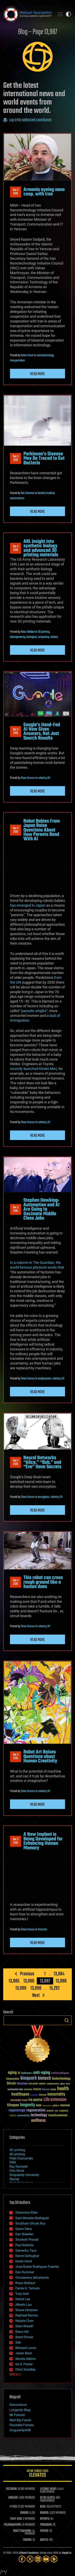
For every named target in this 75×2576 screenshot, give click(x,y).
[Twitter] (30, 2559)
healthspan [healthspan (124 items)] (20, 2094)
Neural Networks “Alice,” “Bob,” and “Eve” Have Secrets (42, 1462)
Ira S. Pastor (24, 2364)
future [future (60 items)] (37, 2089)
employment (44, 1378)
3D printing (43, 631)
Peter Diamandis (21, 2158)
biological (32, 637)
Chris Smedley (25, 2369)
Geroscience (18, 2405)
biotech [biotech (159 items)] (44, 2078)
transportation (17, 360)
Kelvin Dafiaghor (27, 2256)
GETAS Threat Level (37, 2474)
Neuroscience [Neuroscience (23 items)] (47, 2106)
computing (43, 637)
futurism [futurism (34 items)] (46, 2089)
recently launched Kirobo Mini (33, 1069)
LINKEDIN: (13, 2497)
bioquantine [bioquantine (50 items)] (12, 2078)
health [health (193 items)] (63, 2089)
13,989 (20, 1988)
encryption (43, 1497)
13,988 (61, 1980)
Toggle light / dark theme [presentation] (68, 14)
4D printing (17, 2154)
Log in (13, 120)
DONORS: (24, 2512)
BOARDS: (44, 2512)
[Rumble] (54, 2559)
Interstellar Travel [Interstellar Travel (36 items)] (18, 2100)
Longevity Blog (19, 2410)
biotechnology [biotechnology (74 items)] (61, 2079)
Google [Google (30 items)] (53, 2089)
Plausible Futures (21, 2425)
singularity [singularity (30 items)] (63, 2111)
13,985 (14, 1980)
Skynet (14, 2179)
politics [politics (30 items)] (56, 2106)
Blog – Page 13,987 (37, 32)
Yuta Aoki (22, 2294)
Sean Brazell (24, 2326)
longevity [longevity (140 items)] (27, 2105)
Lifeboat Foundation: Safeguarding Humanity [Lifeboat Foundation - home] (27, 14)
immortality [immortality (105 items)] (56, 2094)
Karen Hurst (27, 355)
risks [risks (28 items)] (56, 2111)
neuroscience (17, 498)
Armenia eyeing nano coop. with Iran (44, 192)
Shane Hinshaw (26, 2310)
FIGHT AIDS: (16, 2518)
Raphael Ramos (26, 2315)
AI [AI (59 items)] (19, 2073)
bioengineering (17, 637)
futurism (42, 1929)
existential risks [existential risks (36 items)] (15, 2089)
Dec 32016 (15, 191)
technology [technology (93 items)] (39, 2115)
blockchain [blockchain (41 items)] (22, 2083)
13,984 (59, 1973)
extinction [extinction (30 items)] (28, 2089)
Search (66, 2020)
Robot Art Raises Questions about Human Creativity (40, 1756)
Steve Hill (22, 2332)
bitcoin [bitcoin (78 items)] (11, 2083)
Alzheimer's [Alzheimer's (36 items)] (26, 2073)
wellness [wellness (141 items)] (38, 2120)
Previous (27, 1973)
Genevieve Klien (26, 2212)
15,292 (54, 1988)
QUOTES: (44, 2540)
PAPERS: (44, 2531)
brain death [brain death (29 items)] (33, 2084)
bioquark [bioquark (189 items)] (28, 2078)
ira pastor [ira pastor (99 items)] (35, 2100)
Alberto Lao (23, 2305)
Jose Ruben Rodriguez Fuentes (37, 2267)
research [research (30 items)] (50, 2111)
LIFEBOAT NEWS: (48, 2489)
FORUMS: (27, 2540)
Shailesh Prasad (26, 2239)
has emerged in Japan (27, 905)
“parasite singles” (34, 1011)
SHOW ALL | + (15, 2374)
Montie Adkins (25, 2359)
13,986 (28, 1980)
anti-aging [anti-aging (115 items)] (41, 2072)
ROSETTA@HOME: (22, 2531)
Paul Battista (24, 2245)
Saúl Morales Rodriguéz (32, 2218)
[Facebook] (22, 2559)
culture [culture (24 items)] (62, 2084)
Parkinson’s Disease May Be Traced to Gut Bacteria (44, 458)
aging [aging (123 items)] (12, 2072)
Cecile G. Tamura (27, 2288)
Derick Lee (22, 2299)
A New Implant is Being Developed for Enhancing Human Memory (43, 1841)
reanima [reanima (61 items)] (65, 2105)
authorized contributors (37, 120)
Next (36, 1995)
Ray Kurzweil (18, 2166)
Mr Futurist (17, 2415)
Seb (18, 2342)
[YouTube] (46, 2559)
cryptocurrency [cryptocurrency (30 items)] (53, 2084)
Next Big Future (20, 2420)
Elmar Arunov (28, 778)
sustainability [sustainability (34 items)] (23, 2115)
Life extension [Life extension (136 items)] (55, 2099)
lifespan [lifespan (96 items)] (13, 2105)
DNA (12, 2162)
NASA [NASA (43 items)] (38, 2105)
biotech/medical (46, 493)
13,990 (35, 1988)
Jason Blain (23, 2353)
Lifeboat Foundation (28, 2553)
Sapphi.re (66, 2553)
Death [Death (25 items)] (68, 2084)
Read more (37, 374)
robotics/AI (44, 778)
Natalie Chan (24, 2321)
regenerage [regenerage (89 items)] (17, 2110)
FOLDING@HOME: (13, 2524)
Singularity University (24, 2175)
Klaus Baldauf (28, 631)
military (54, 637)
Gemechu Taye (25, 2250)
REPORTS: (45, 2518)
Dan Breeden (24, 2234)
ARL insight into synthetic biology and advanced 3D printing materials (40, 548)
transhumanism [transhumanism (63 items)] (57, 2115)
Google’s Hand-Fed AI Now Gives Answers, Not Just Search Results (41, 731)
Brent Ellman (24, 2337)
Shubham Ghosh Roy (30, 2223)
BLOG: (43, 2506)
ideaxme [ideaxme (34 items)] (42, 2095)
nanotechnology (45, 355)
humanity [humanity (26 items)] (34, 2095)
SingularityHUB (20, 2430)
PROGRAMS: (46, 2524)
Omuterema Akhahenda (32, 2277)
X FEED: (13, 2506)
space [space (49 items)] (12, 2115)
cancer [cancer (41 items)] (42, 2083)
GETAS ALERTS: (47, 2497)
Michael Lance (25, 2348)
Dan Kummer (27, 493)
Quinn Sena (23, 2229)
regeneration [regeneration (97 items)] (35, 2110)
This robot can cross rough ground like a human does (43, 1582)
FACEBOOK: (11, 2489)
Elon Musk (16, 2171)
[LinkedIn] (38, 2559)
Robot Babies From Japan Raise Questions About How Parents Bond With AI (41, 830)
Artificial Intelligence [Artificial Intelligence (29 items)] (60, 2073)
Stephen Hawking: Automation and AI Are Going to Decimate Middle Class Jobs (41, 1209)
